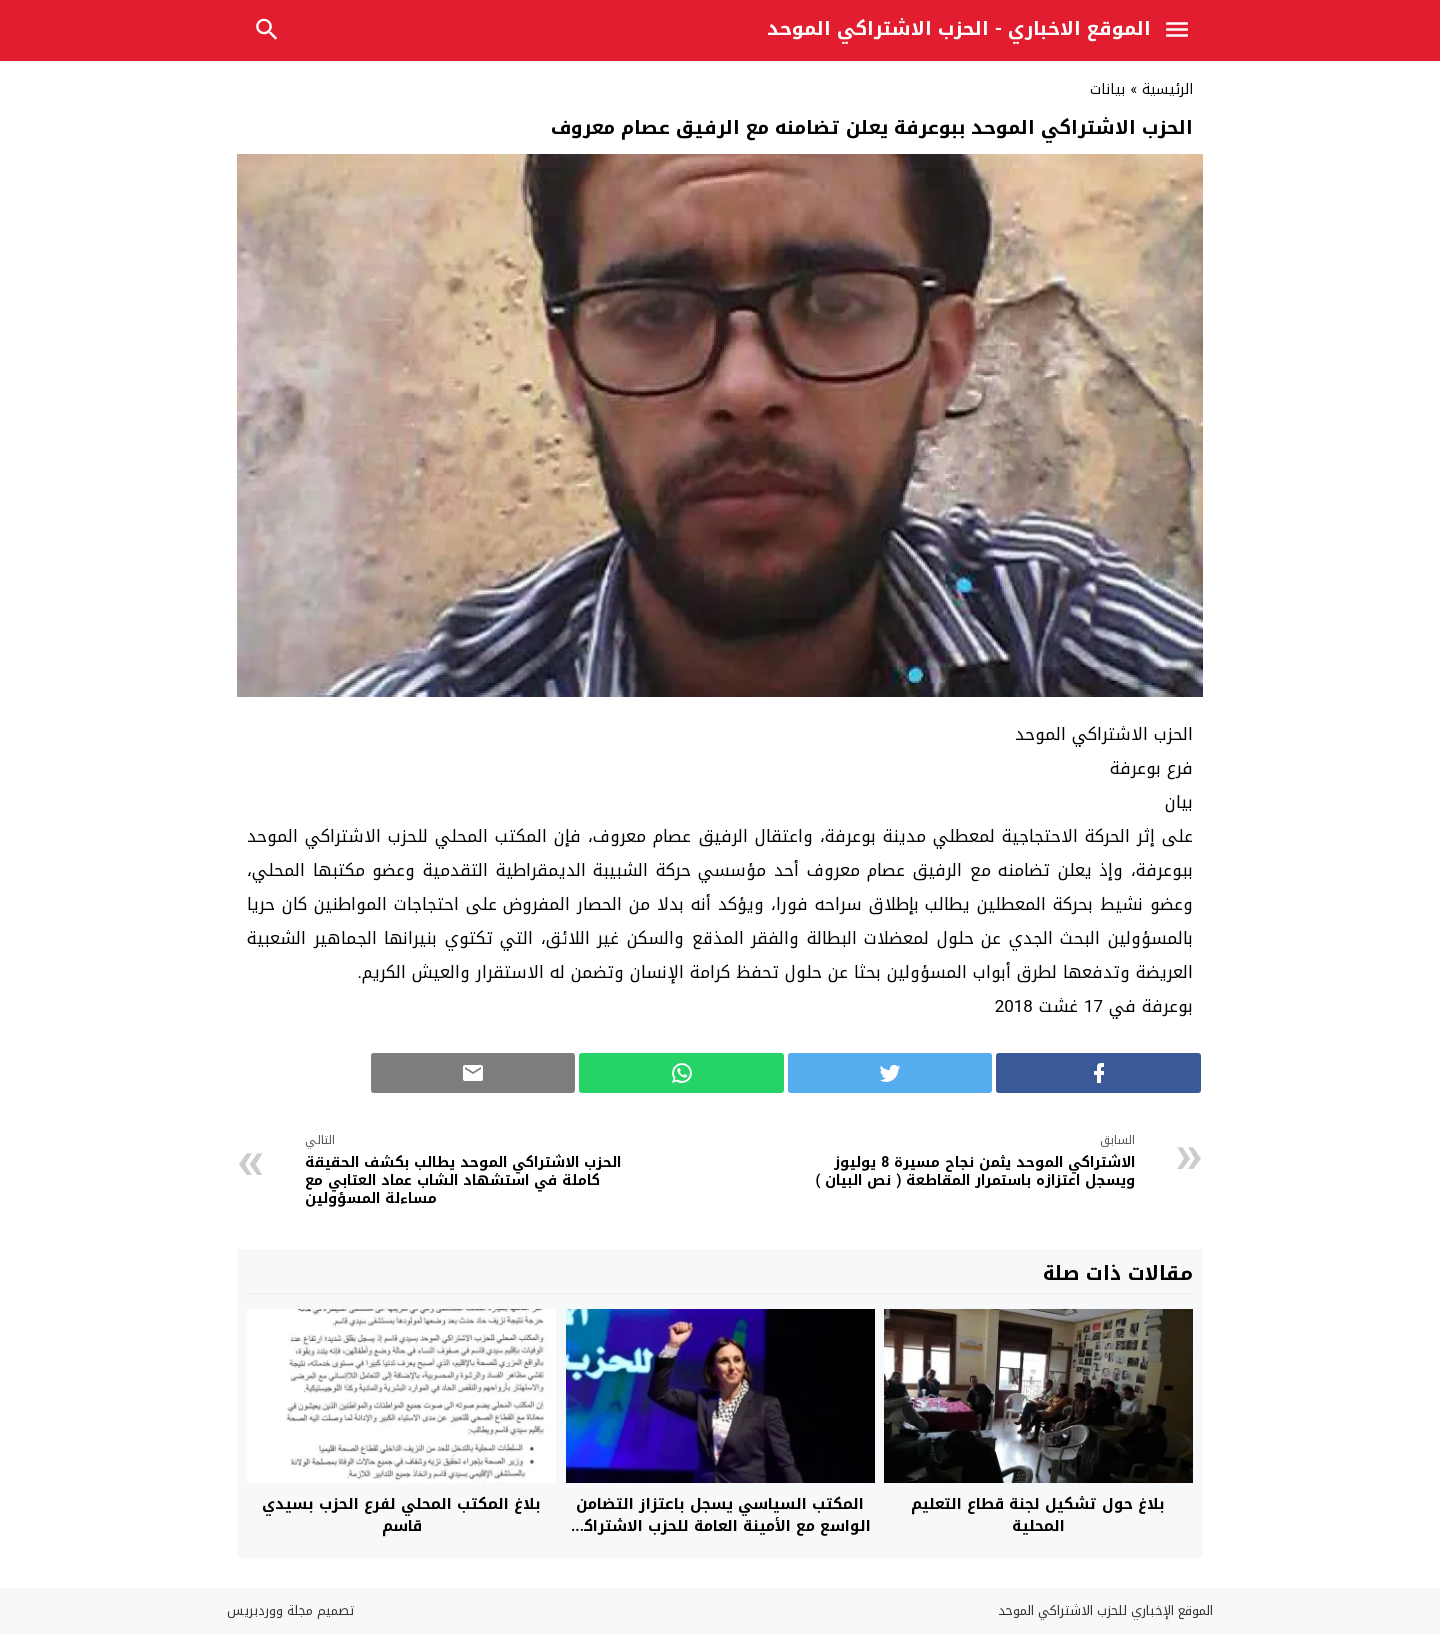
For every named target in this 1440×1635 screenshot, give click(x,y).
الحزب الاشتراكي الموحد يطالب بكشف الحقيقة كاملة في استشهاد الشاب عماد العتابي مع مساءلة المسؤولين (479, 1172)
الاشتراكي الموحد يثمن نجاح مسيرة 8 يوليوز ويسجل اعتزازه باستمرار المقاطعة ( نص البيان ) (962, 1163)
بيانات (1107, 89)
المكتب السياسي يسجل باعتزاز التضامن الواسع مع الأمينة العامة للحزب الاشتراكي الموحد (720, 1526)
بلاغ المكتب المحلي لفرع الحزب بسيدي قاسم (401, 1515)
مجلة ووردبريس (270, 1610)
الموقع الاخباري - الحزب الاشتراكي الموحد (959, 29)
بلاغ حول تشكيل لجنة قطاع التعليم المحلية (1038, 1515)
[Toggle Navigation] (1182, 33)
